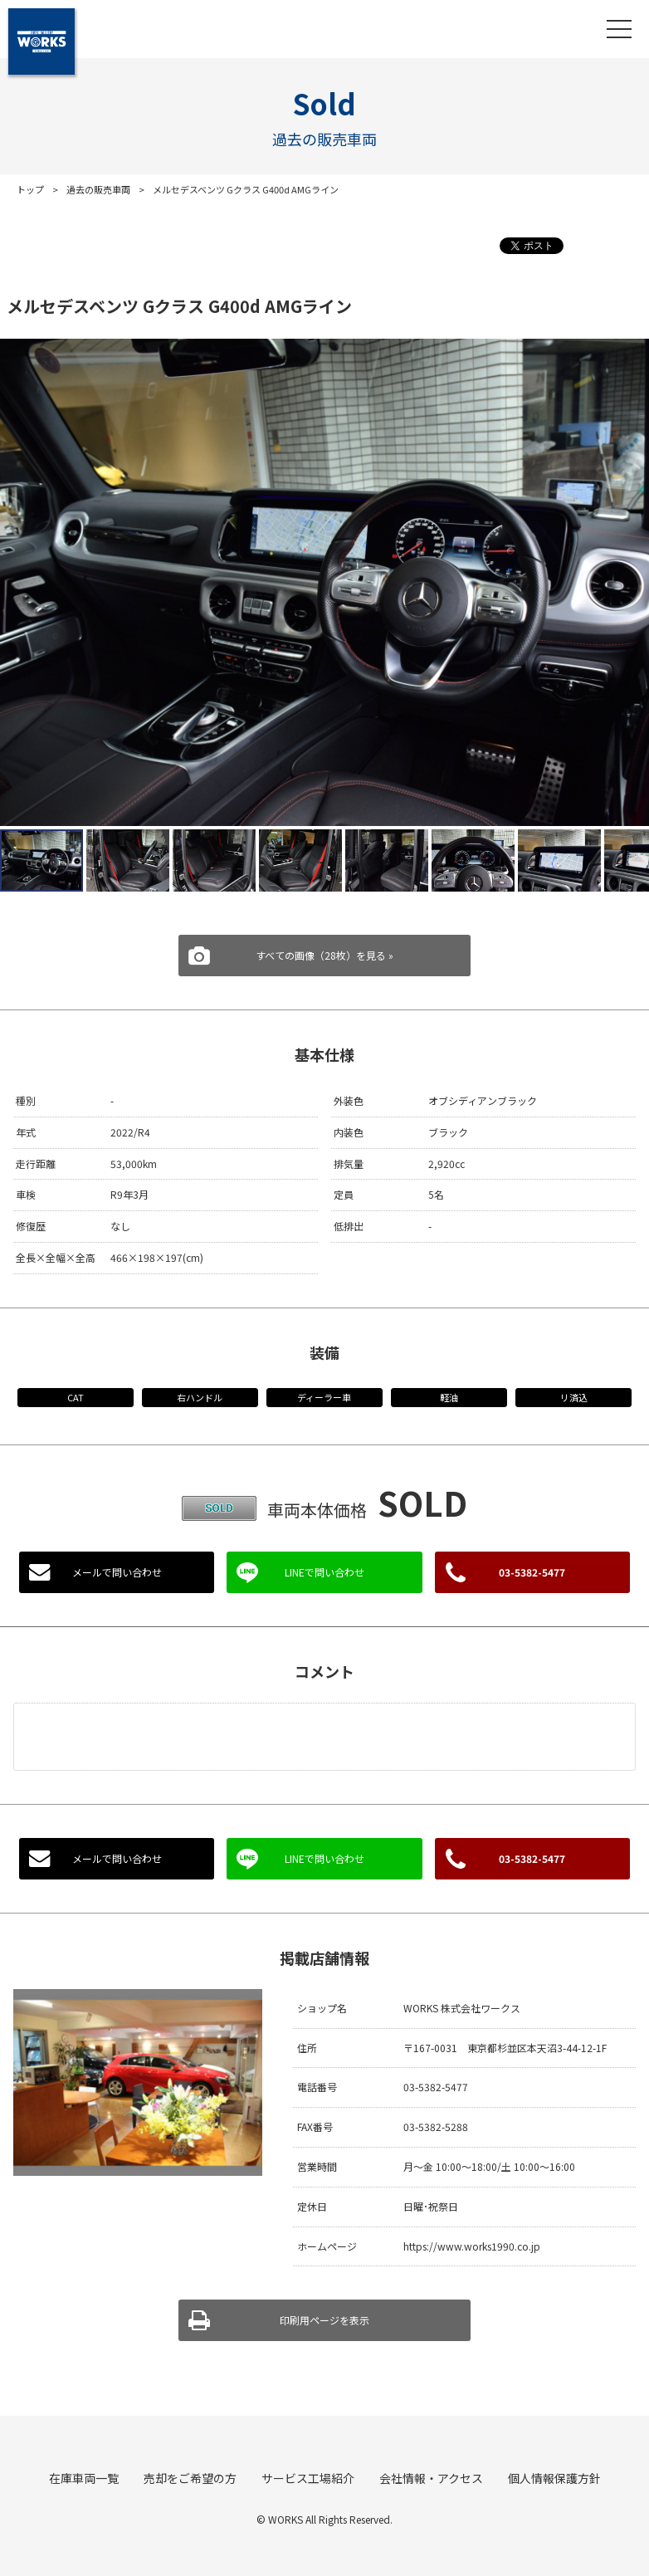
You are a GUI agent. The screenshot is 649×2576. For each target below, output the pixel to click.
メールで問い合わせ (117, 1572)
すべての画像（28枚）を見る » (324, 955)
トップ (30, 189)
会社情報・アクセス (431, 2478)
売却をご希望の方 (190, 2478)
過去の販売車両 (98, 189)
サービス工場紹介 (307, 2478)
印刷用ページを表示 (324, 2320)
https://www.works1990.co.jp (471, 2246)
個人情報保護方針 (554, 2478)
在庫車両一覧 (84, 2478)
